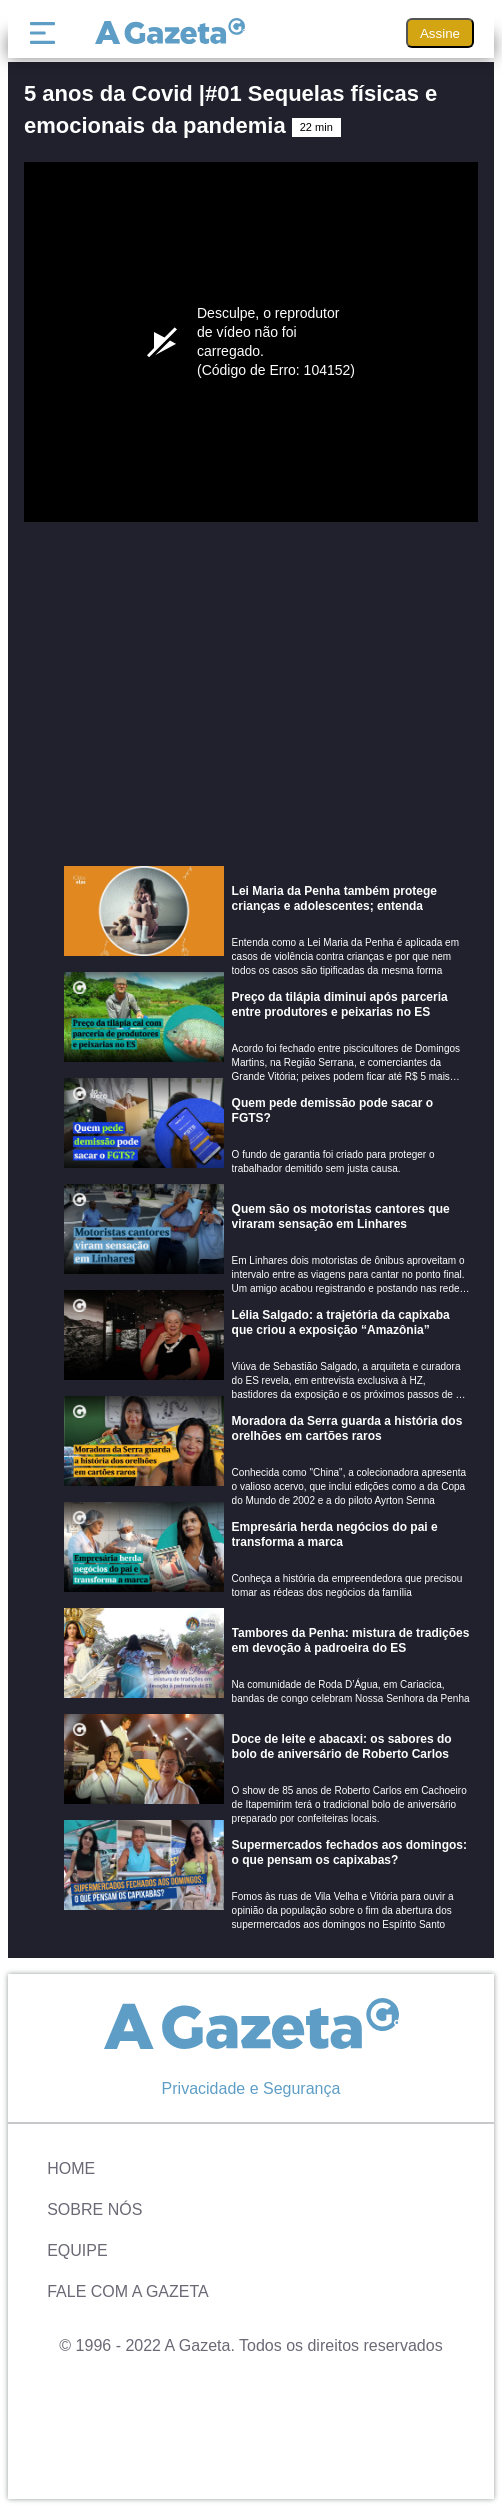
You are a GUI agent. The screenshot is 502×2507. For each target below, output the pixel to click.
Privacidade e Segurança (251, 2088)
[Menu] (47, 33)
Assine (440, 33)
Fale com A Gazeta (128, 2291)
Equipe (77, 2250)
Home (71, 2168)
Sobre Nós (94, 2209)
